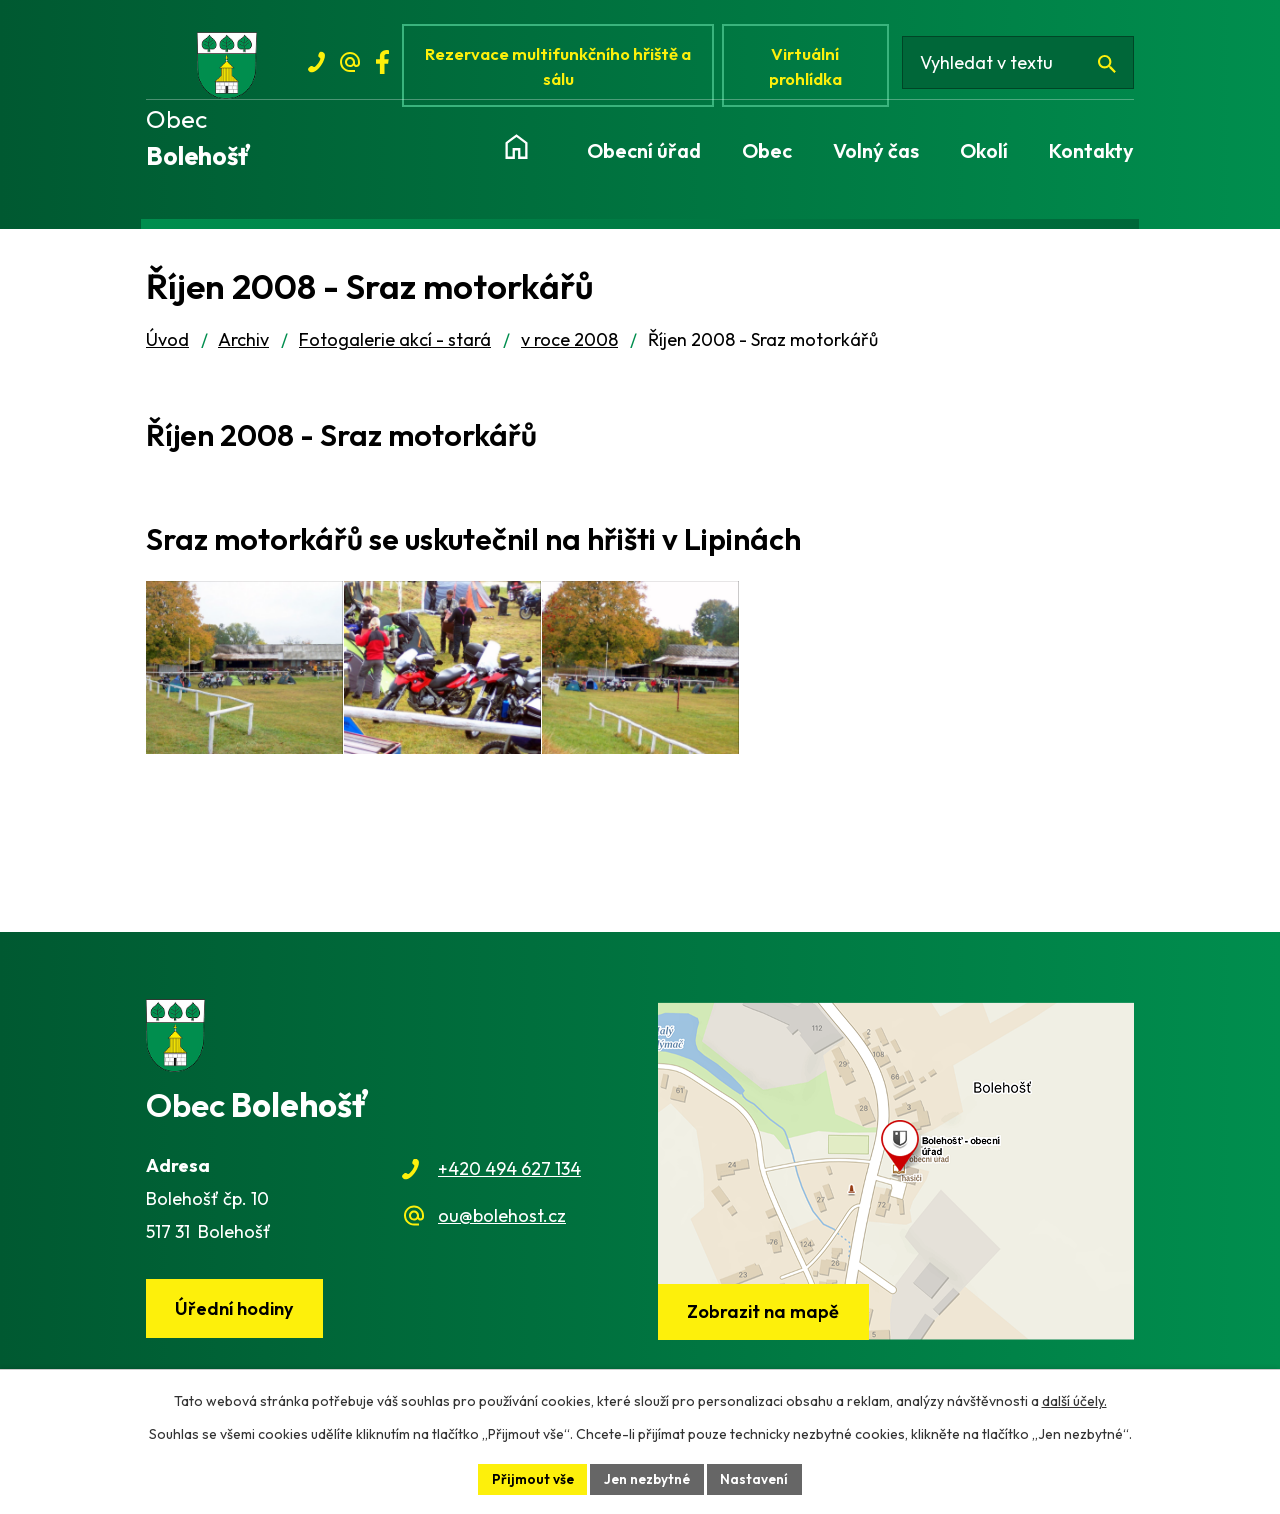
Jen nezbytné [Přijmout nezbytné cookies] (648, 1478)
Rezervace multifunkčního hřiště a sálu (562, 67)
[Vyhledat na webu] (1022, 68)
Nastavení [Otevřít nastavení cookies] (758, 1478)
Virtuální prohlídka (812, 67)
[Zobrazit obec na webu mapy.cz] (896, 1176)
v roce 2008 (569, 345)
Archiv (243, 345)
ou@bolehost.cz (502, 1220)
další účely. (1074, 1400)
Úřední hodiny (237, 1314)
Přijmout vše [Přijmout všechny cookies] (530, 1478)
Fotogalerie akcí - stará (395, 345)
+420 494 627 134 (509, 1174)
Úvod (167, 345)
